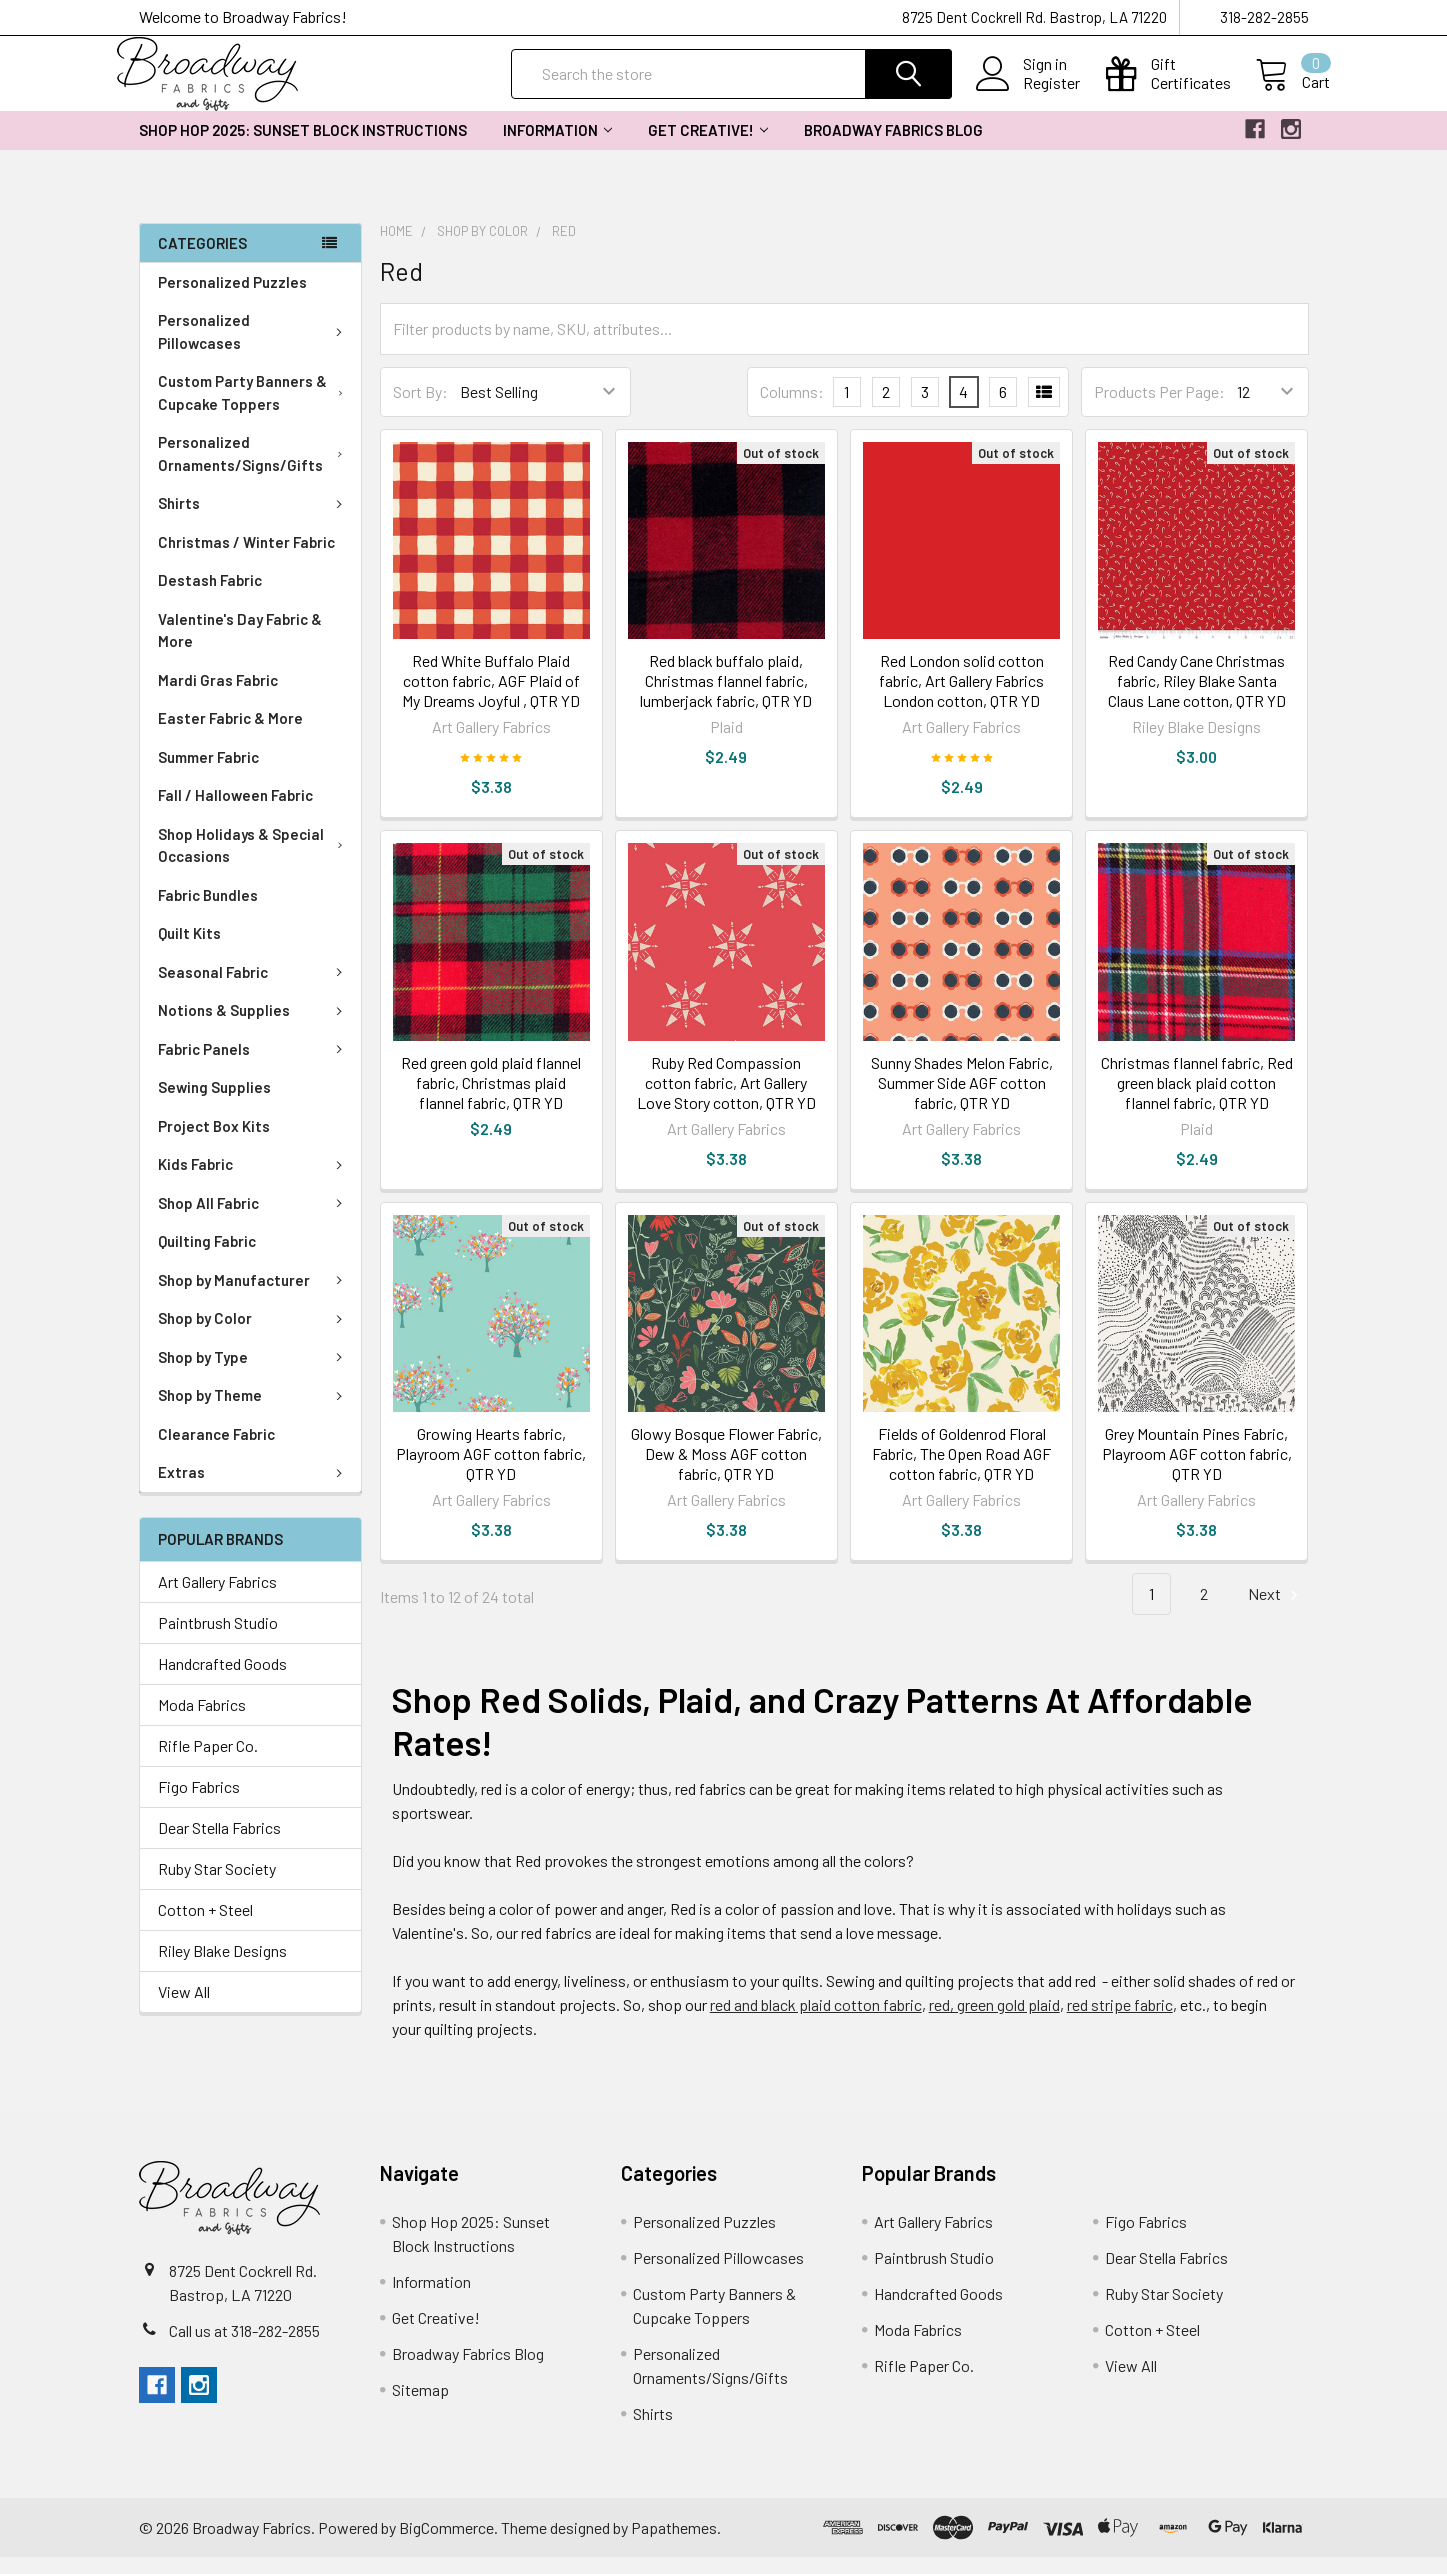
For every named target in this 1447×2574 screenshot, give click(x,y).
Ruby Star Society (217, 1884)
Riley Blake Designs (222, 1966)
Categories (202, 259)
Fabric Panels (254, 1066)
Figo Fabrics (199, 1802)
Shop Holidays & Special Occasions (255, 862)
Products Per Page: (1159, 408)
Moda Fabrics (202, 1720)
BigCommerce (446, 2543)
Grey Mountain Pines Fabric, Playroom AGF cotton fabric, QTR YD (1197, 1469)
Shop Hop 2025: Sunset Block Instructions (303, 147)
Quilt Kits (189, 950)
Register (1030, 94)
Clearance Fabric (216, 1451)
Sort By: (420, 408)
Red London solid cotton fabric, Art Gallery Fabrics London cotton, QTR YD (961, 697)
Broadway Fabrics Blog (893, 147)
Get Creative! (708, 147)
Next (1276, 1610)
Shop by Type (254, 1374)
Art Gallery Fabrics (217, 1597)
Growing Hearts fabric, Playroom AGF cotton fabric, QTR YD (491, 1469)
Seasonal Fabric (254, 989)
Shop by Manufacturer (254, 1297)
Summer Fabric (208, 774)
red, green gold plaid (994, 2021)
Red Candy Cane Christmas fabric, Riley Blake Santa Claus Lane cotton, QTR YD (1197, 697)
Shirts (254, 520)
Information (557, 147)
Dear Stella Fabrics (219, 1843)
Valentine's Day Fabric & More (240, 647)
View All (184, 2007)
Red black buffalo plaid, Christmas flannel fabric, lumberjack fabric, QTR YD (726, 697)
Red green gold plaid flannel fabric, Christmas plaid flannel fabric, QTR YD (491, 1098)
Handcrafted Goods (222, 1679)
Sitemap (420, 2406)
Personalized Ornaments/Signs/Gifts (255, 470)
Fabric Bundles (208, 912)
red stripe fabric (1120, 2021)
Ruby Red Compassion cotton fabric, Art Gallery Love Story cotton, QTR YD (726, 1098)
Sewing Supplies (214, 1104)
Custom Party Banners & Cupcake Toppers (255, 409)
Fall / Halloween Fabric (235, 812)
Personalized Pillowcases (254, 348)
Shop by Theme (254, 1412)
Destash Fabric (210, 597)
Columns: (792, 407)
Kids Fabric (254, 1181)
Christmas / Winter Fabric (246, 559)
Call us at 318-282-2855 (244, 2347)
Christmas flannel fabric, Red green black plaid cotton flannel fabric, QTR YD (1197, 1098)
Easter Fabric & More (230, 735)
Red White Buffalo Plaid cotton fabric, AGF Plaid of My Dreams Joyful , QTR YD (491, 697)
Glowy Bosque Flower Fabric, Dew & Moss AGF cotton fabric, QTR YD (726, 1469)
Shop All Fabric (254, 1220)
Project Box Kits (214, 1143)
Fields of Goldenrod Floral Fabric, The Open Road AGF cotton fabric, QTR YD (961, 1469)
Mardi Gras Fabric (218, 697)
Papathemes (674, 2543)
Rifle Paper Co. (208, 1761)
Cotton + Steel (205, 1925)
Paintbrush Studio (218, 1638)
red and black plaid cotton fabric (816, 2021)
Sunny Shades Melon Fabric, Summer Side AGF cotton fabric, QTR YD (962, 1098)
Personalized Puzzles (232, 299)
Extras (254, 1489)
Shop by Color (254, 1335)
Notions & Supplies (254, 1027)
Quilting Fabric (207, 1258)
